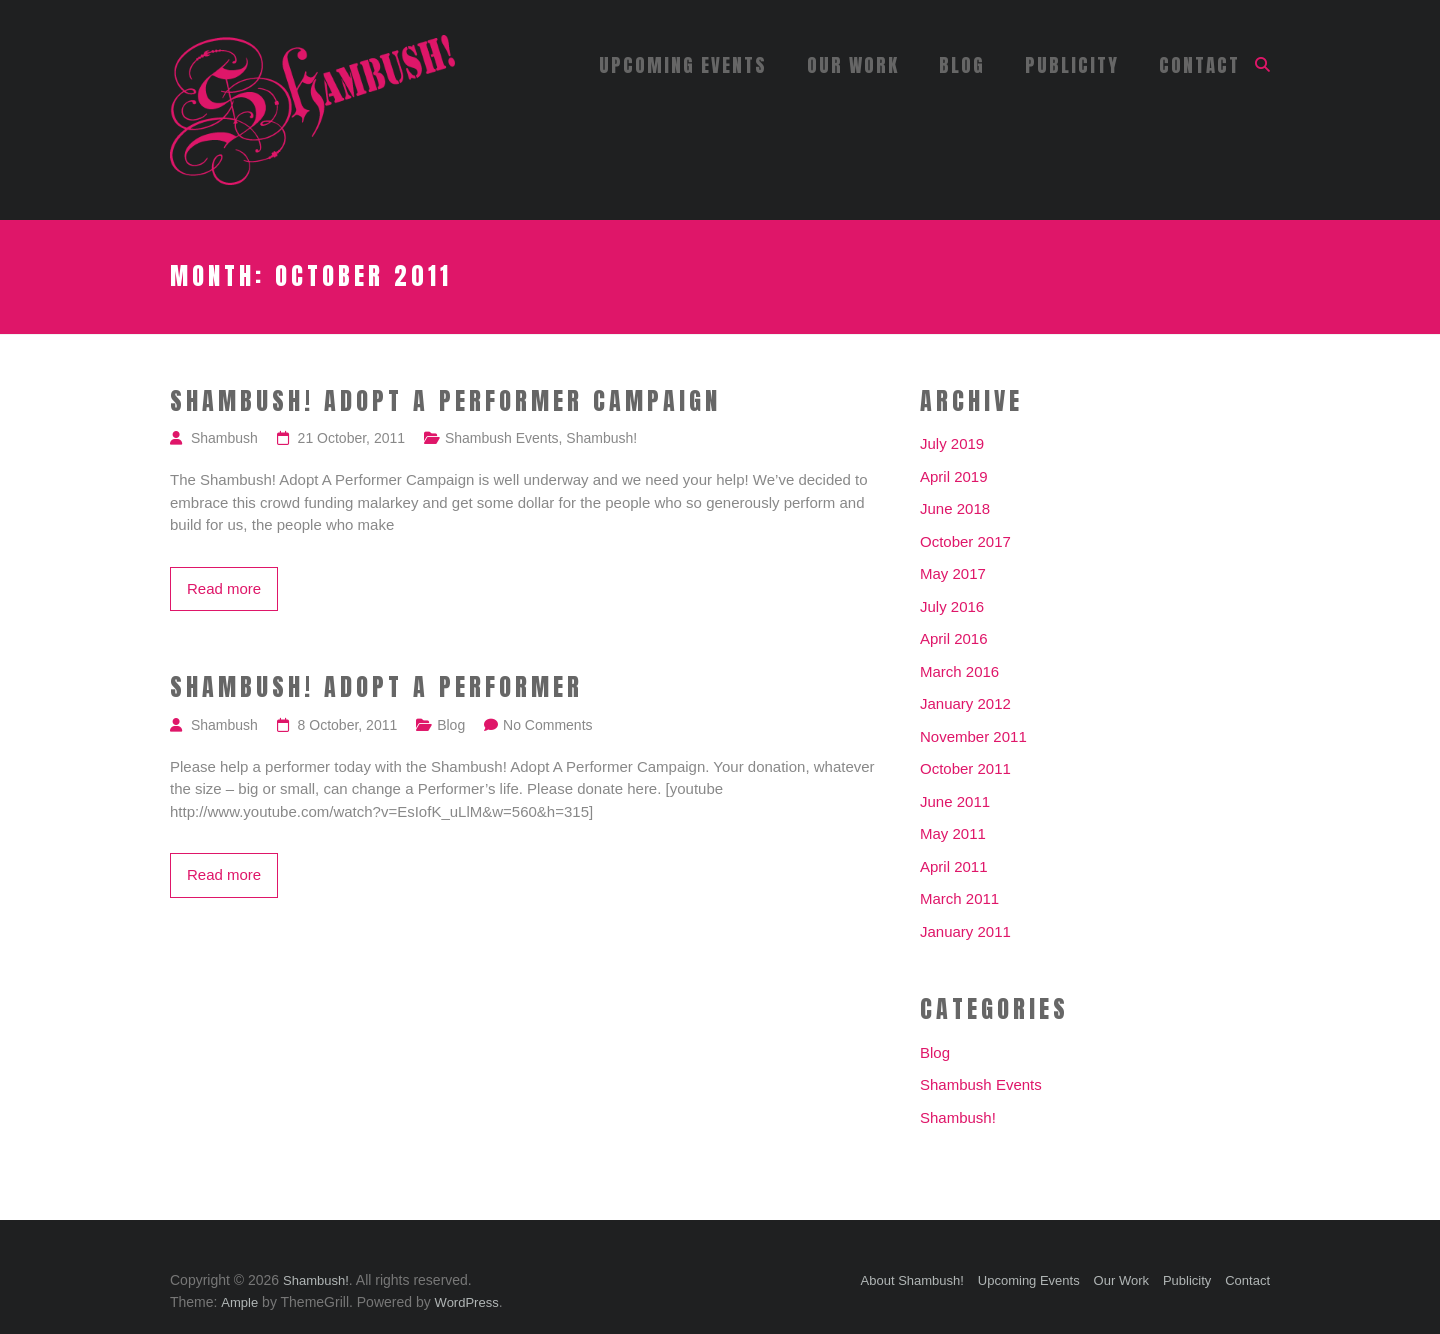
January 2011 (965, 931)
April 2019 (954, 476)
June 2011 (955, 801)
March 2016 (959, 671)
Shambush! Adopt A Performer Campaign (445, 402)
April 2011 (954, 866)
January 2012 (965, 703)
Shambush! (601, 438)
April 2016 (954, 638)
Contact (1199, 65)
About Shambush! (912, 1280)
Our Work (853, 65)
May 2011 (953, 833)
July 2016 (952, 606)
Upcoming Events (683, 65)
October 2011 (965, 768)
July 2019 (952, 443)
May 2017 (953, 573)
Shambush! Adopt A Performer (376, 688)
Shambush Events (502, 438)
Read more (224, 588)
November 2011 (973, 736)
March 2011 (959, 898)
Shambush (224, 438)
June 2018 (955, 508)
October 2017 (965, 541)
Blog (962, 65)
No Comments (547, 725)
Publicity (1072, 65)
